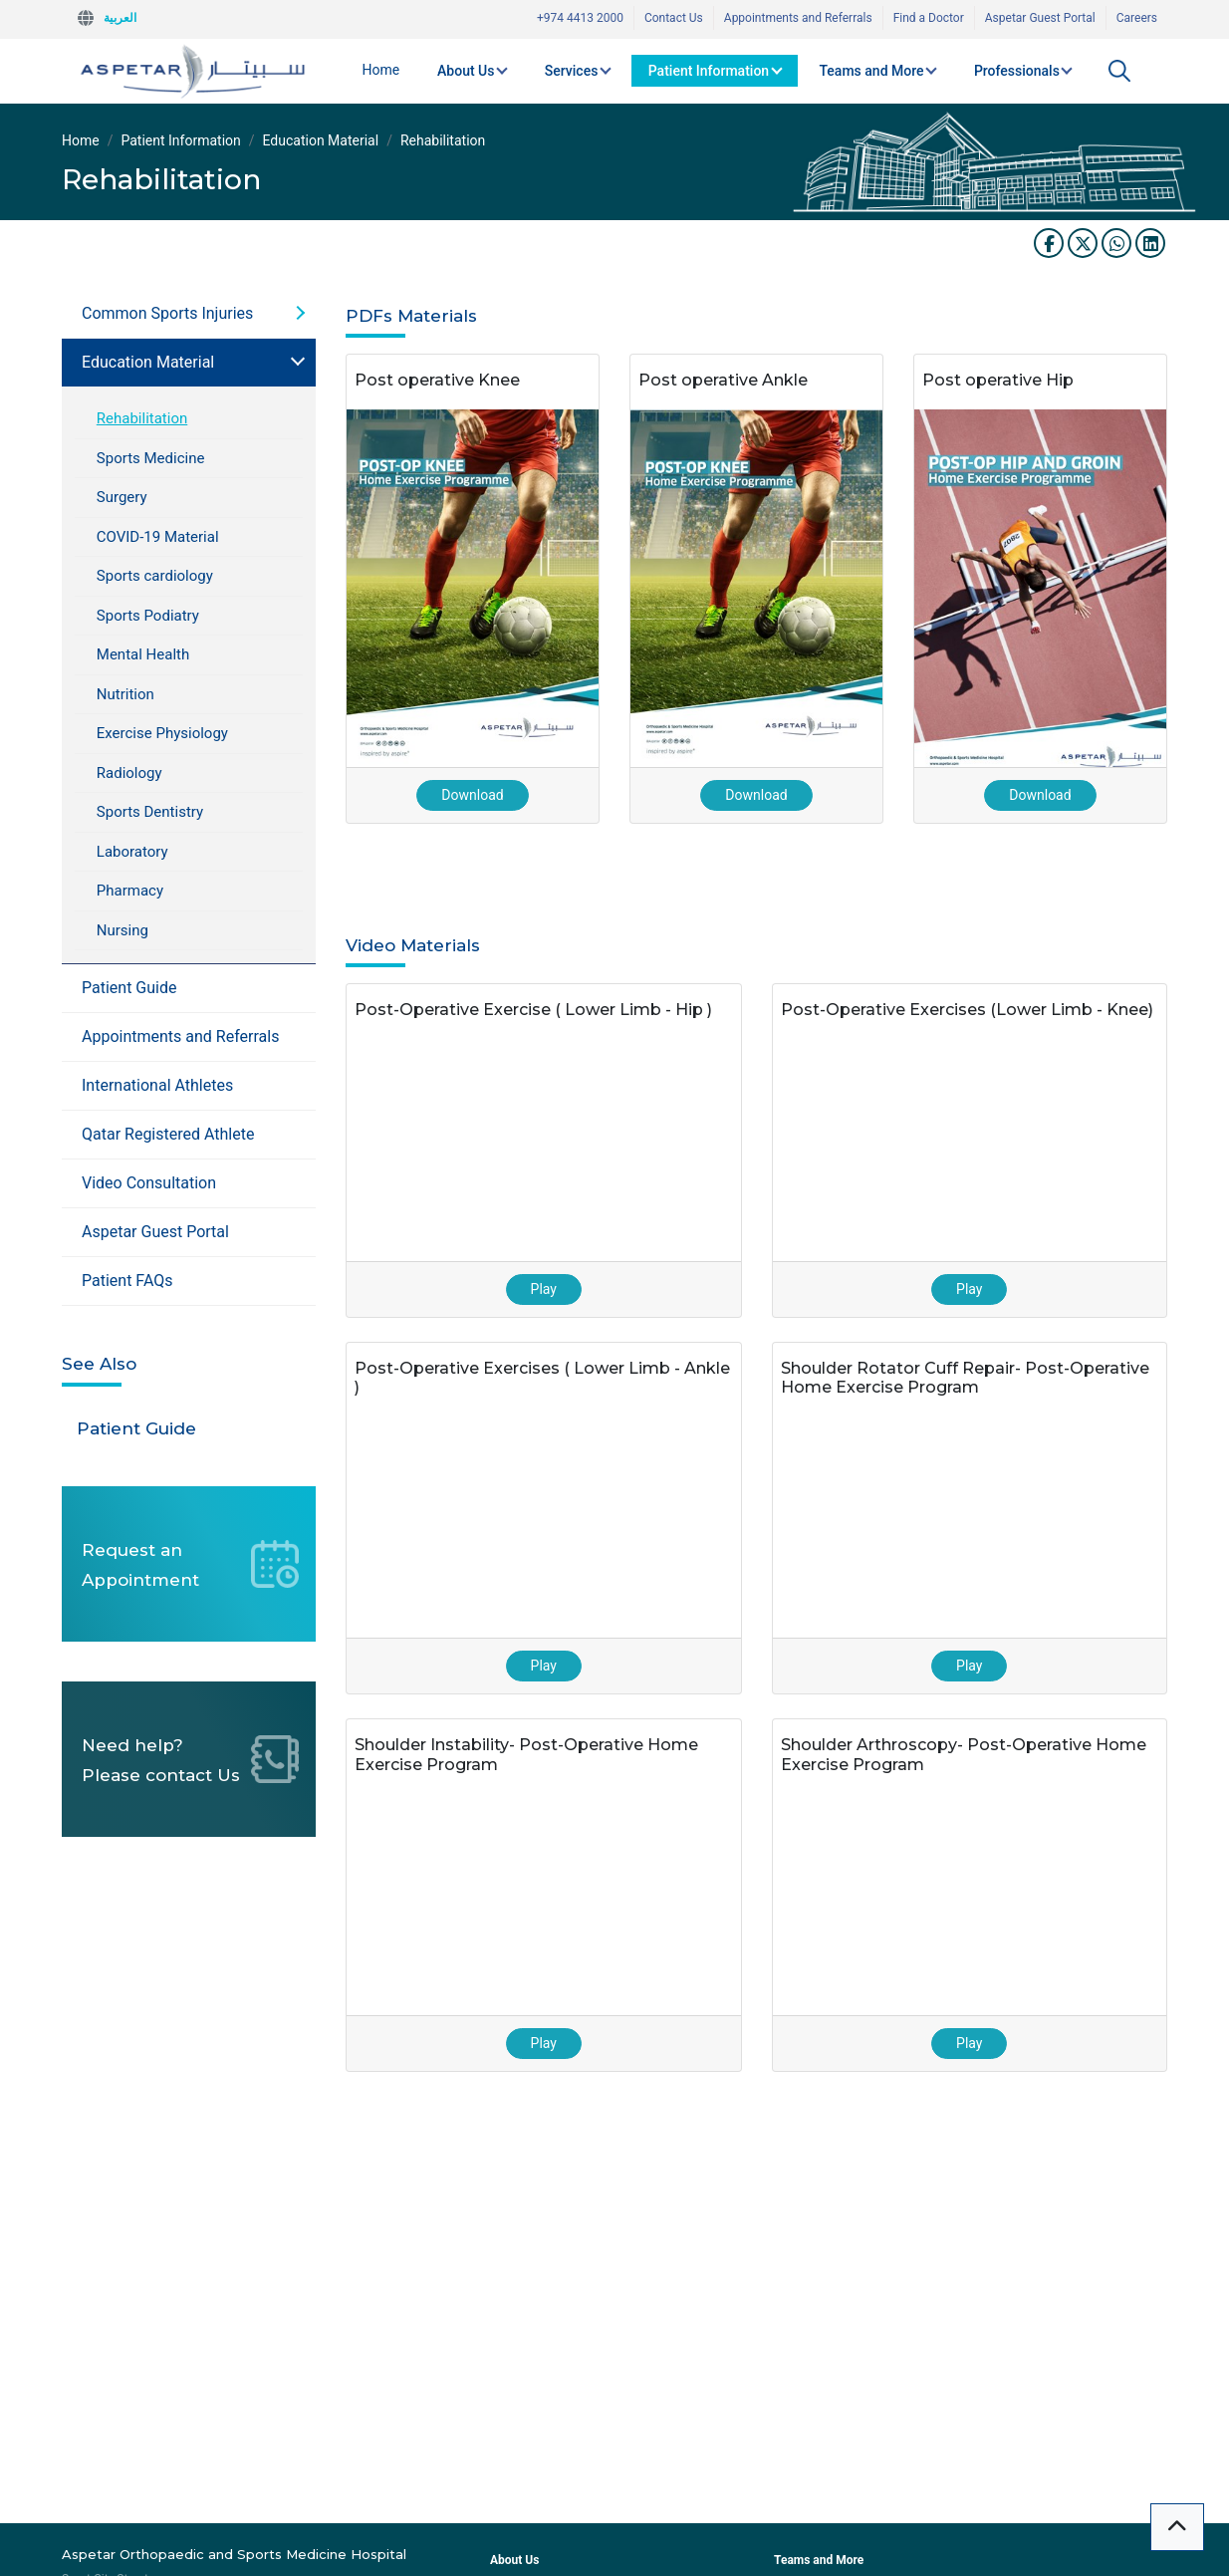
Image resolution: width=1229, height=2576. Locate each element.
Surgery (122, 497)
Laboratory (132, 852)
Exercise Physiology (162, 733)
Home (381, 70)
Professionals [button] (1017, 71)
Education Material (321, 140)
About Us (514, 2560)
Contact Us (673, 18)
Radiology (129, 773)
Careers (1136, 18)
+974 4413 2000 (580, 18)
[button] (1119, 71)
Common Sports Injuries (167, 313)
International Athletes (157, 1085)
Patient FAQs (127, 1280)
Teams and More (818, 2560)
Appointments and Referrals (798, 18)
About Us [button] (465, 71)
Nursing (122, 930)
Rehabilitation (142, 418)
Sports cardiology (155, 576)
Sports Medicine (151, 458)
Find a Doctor (928, 18)
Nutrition (125, 694)
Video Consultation (149, 1182)
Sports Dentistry (150, 812)
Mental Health (143, 654)
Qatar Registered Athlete (168, 1134)
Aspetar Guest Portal (1040, 18)
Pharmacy (130, 891)
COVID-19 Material (158, 537)
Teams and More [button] (871, 71)
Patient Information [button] (708, 71)
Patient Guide (129, 987)
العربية (120, 18)
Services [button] (572, 71)
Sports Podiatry (148, 616)
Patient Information (180, 140)
